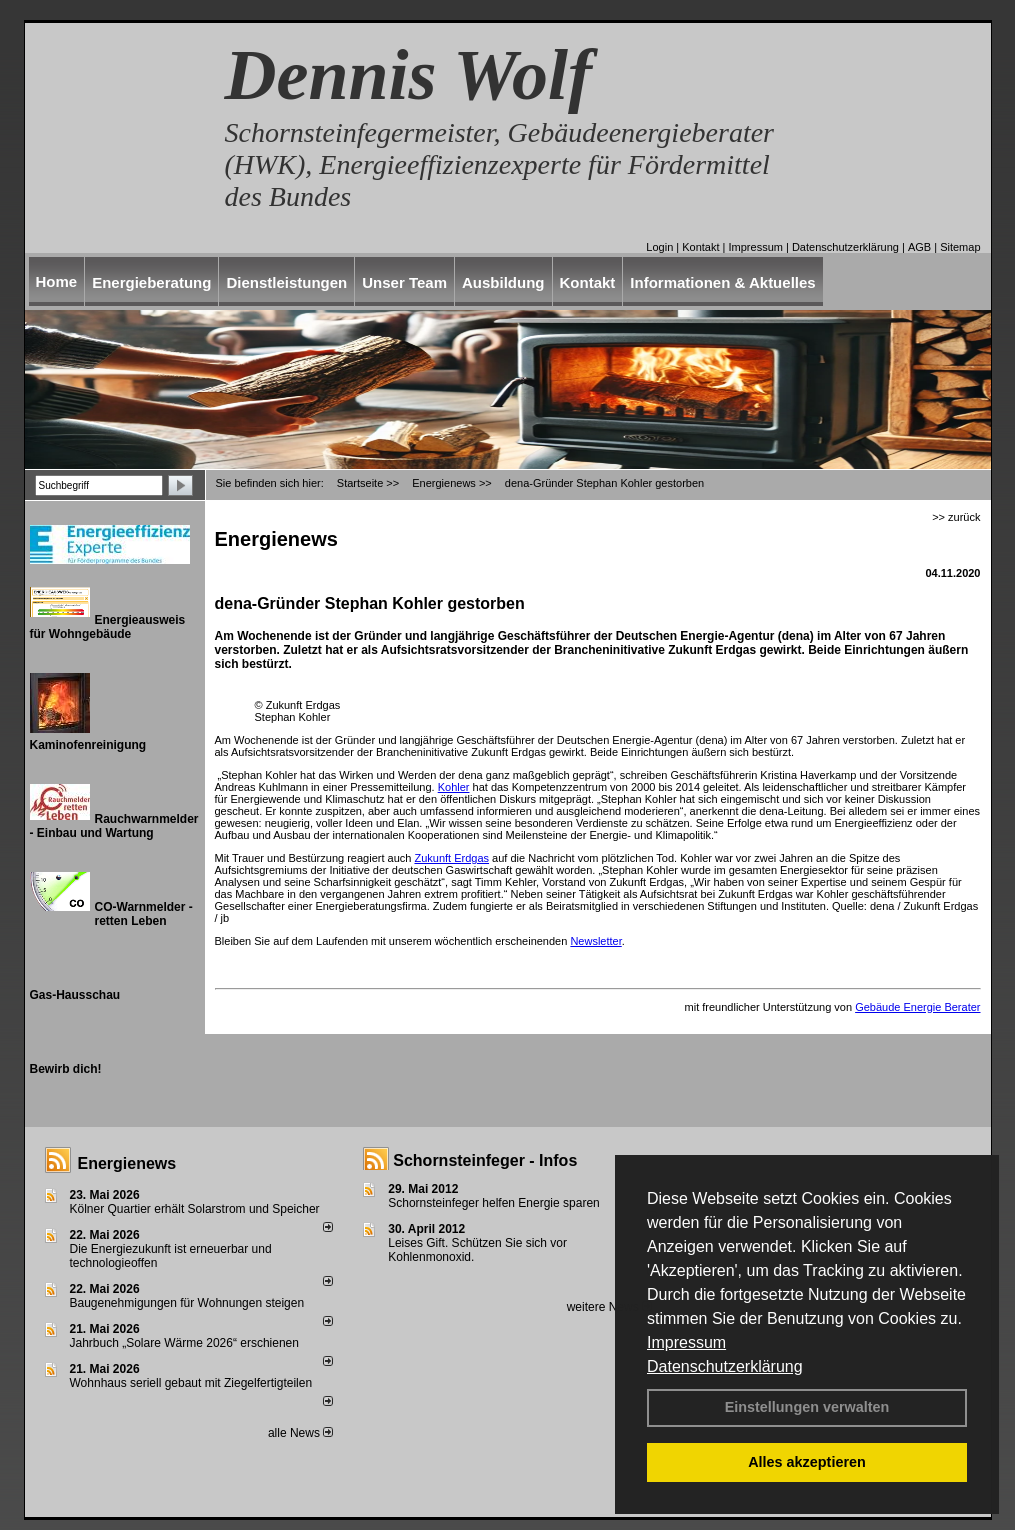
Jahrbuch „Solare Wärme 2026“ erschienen (184, 1343)
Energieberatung (151, 282)
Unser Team (404, 282)
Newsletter (595, 941)
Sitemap (960, 247)
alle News (300, 1433)
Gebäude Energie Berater (917, 1007)
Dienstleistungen (286, 282)
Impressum (686, 1342)
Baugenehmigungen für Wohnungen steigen (187, 1303)
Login (659, 247)
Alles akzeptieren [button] (807, 1462)
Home (57, 281)
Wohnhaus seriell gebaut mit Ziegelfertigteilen (191, 1383)
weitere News (609, 1307)
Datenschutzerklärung (725, 1366)
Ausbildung (503, 282)
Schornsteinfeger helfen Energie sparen (493, 1203)
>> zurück (956, 517)
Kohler (454, 787)
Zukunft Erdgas (451, 858)
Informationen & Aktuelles (722, 282)
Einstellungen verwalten (807, 1407)
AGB (919, 247)
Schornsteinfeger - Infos (485, 1160)
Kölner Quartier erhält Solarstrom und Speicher (195, 1209)
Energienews (127, 1163)
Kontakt (700, 247)
